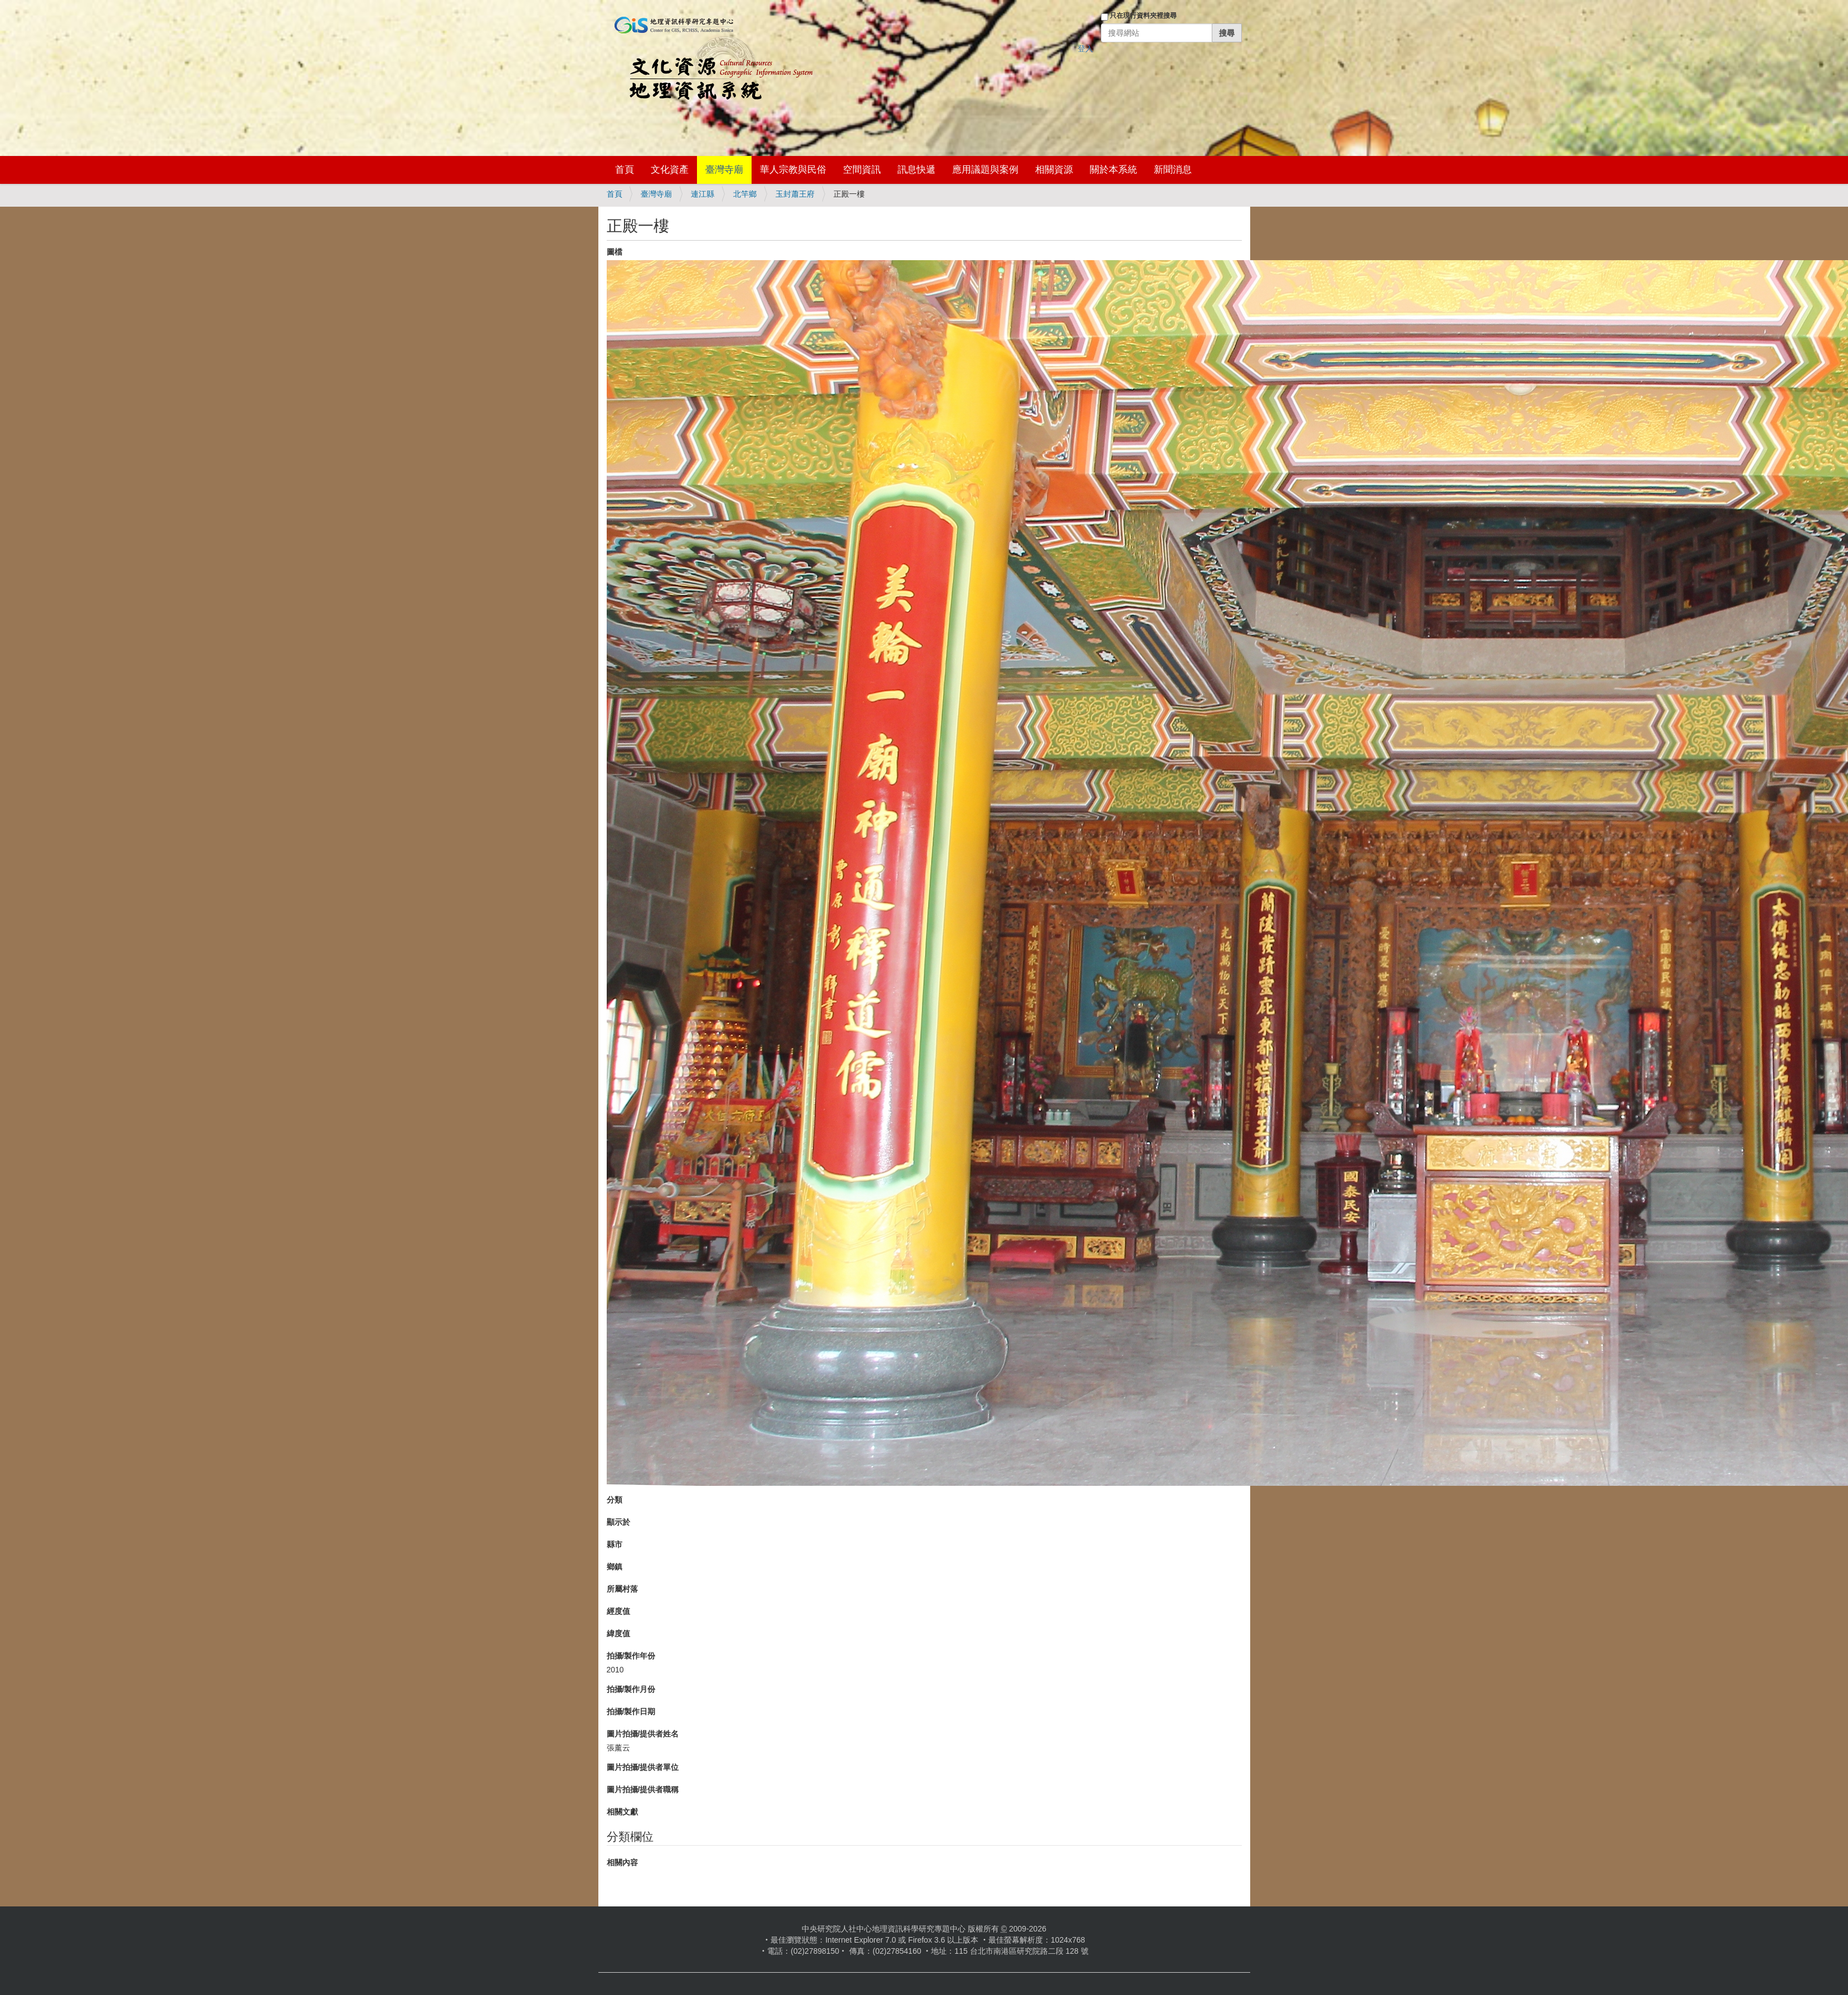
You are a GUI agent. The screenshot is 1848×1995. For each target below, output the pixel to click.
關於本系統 (1113, 169)
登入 (1085, 48)
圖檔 (614, 251)
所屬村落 (622, 1588)
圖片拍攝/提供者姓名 (643, 1733)
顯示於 (618, 1522)
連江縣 (702, 193)
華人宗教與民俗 (793, 169)
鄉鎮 (614, 1566)
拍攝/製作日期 (631, 1711)
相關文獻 (622, 1811)
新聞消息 (1173, 169)
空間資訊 (862, 169)
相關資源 (1054, 169)
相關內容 (622, 1862)
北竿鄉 (745, 193)
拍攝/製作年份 (631, 1655)
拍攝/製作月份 (631, 1689)
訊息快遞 (916, 169)
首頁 (624, 169)
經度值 (618, 1611)
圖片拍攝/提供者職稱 (643, 1789)
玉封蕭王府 (795, 193)
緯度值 (618, 1633)
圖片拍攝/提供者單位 (643, 1767)
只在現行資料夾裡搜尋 (1143, 15)
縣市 (614, 1544)
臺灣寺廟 (724, 169)
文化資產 (670, 169)
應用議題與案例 (985, 169)
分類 (614, 1499)
